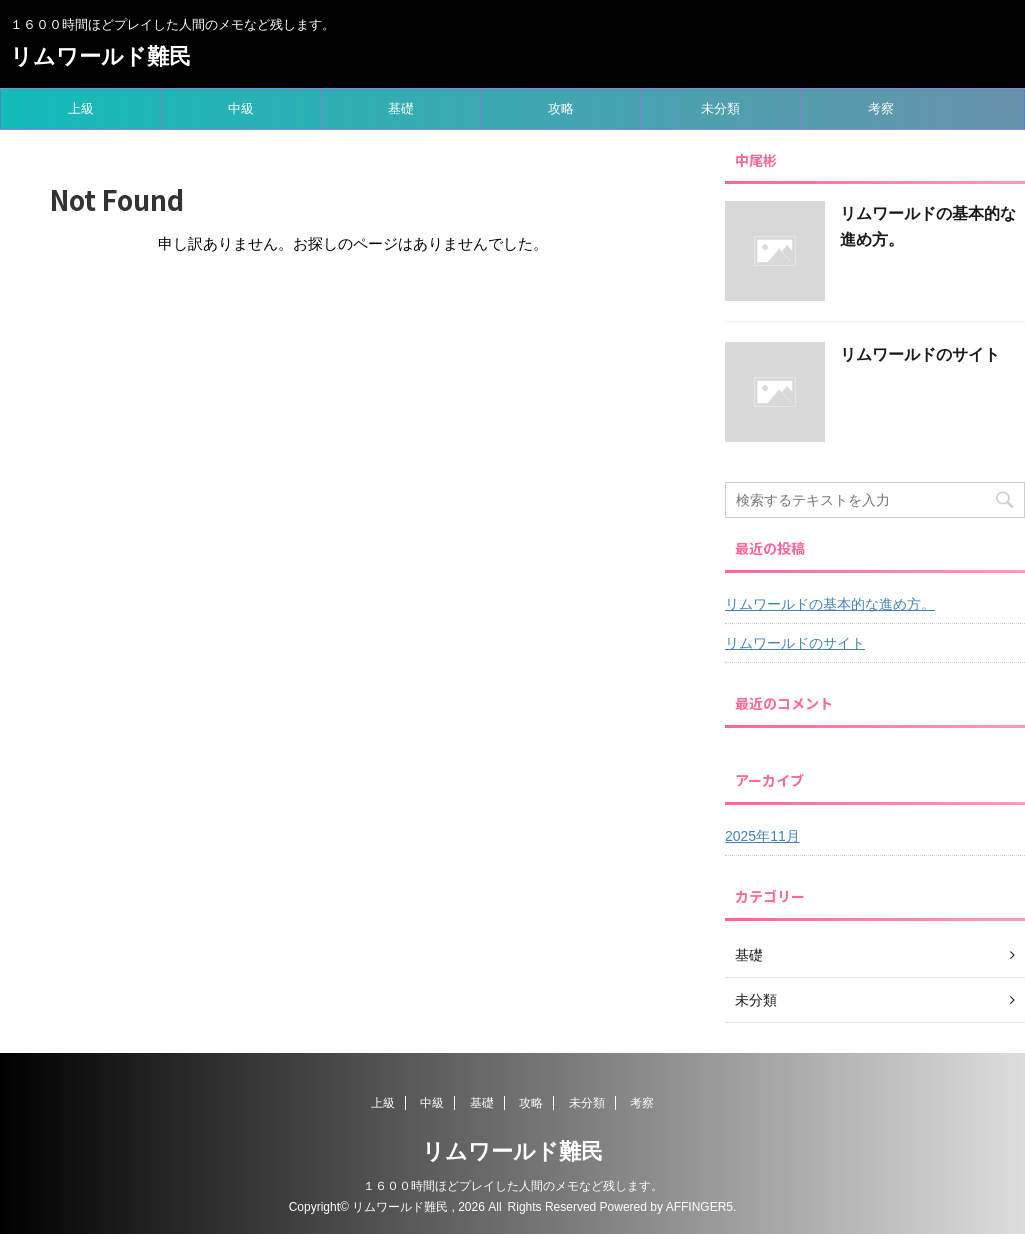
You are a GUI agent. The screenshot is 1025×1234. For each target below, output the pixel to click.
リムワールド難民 (100, 56)
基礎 (401, 108)
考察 (881, 108)
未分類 (720, 108)
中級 (241, 108)
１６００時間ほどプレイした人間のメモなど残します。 (513, 1186)
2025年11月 (762, 836)
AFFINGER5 (699, 1207)
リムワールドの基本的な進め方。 (830, 604)
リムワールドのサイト (920, 354)
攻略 (561, 108)
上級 (81, 108)
